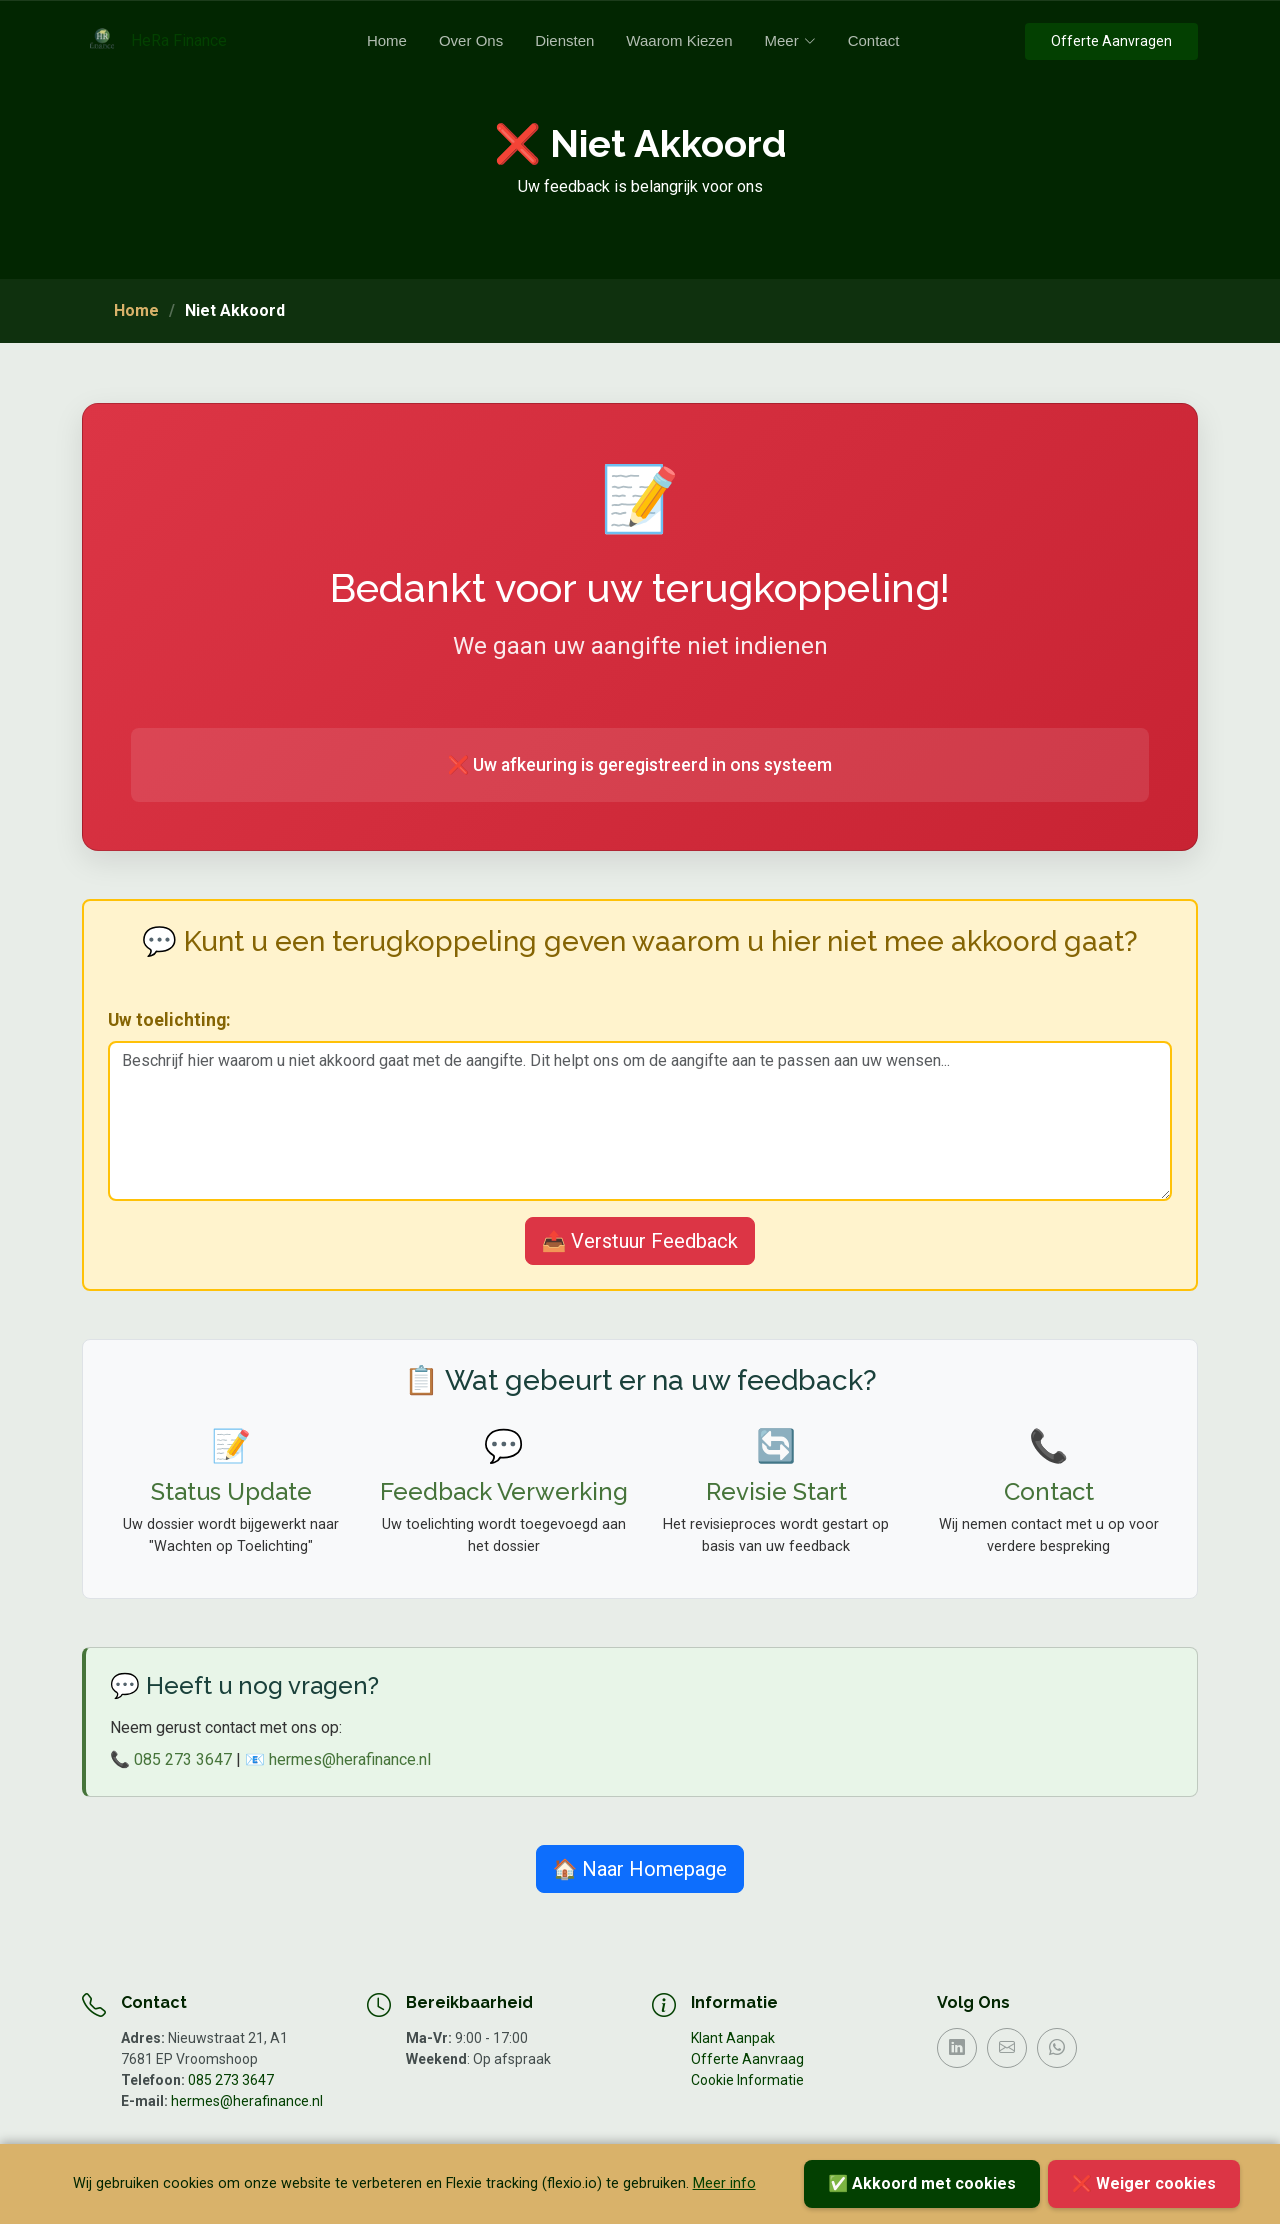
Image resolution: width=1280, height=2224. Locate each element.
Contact (874, 40)
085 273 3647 (183, 1759)
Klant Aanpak (733, 2038)
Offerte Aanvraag (747, 2059)
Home (387, 40)
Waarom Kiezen (679, 40)
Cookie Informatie (747, 2080)
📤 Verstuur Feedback (640, 1241)
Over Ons (471, 40)
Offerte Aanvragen (1111, 41)
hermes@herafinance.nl (350, 1759)
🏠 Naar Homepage (640, 1869)
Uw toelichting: (169, 1020)
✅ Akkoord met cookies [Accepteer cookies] (922, 2183)
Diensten (564, 40)
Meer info (724, 2183)
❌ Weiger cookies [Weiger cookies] (1144, 2183)
